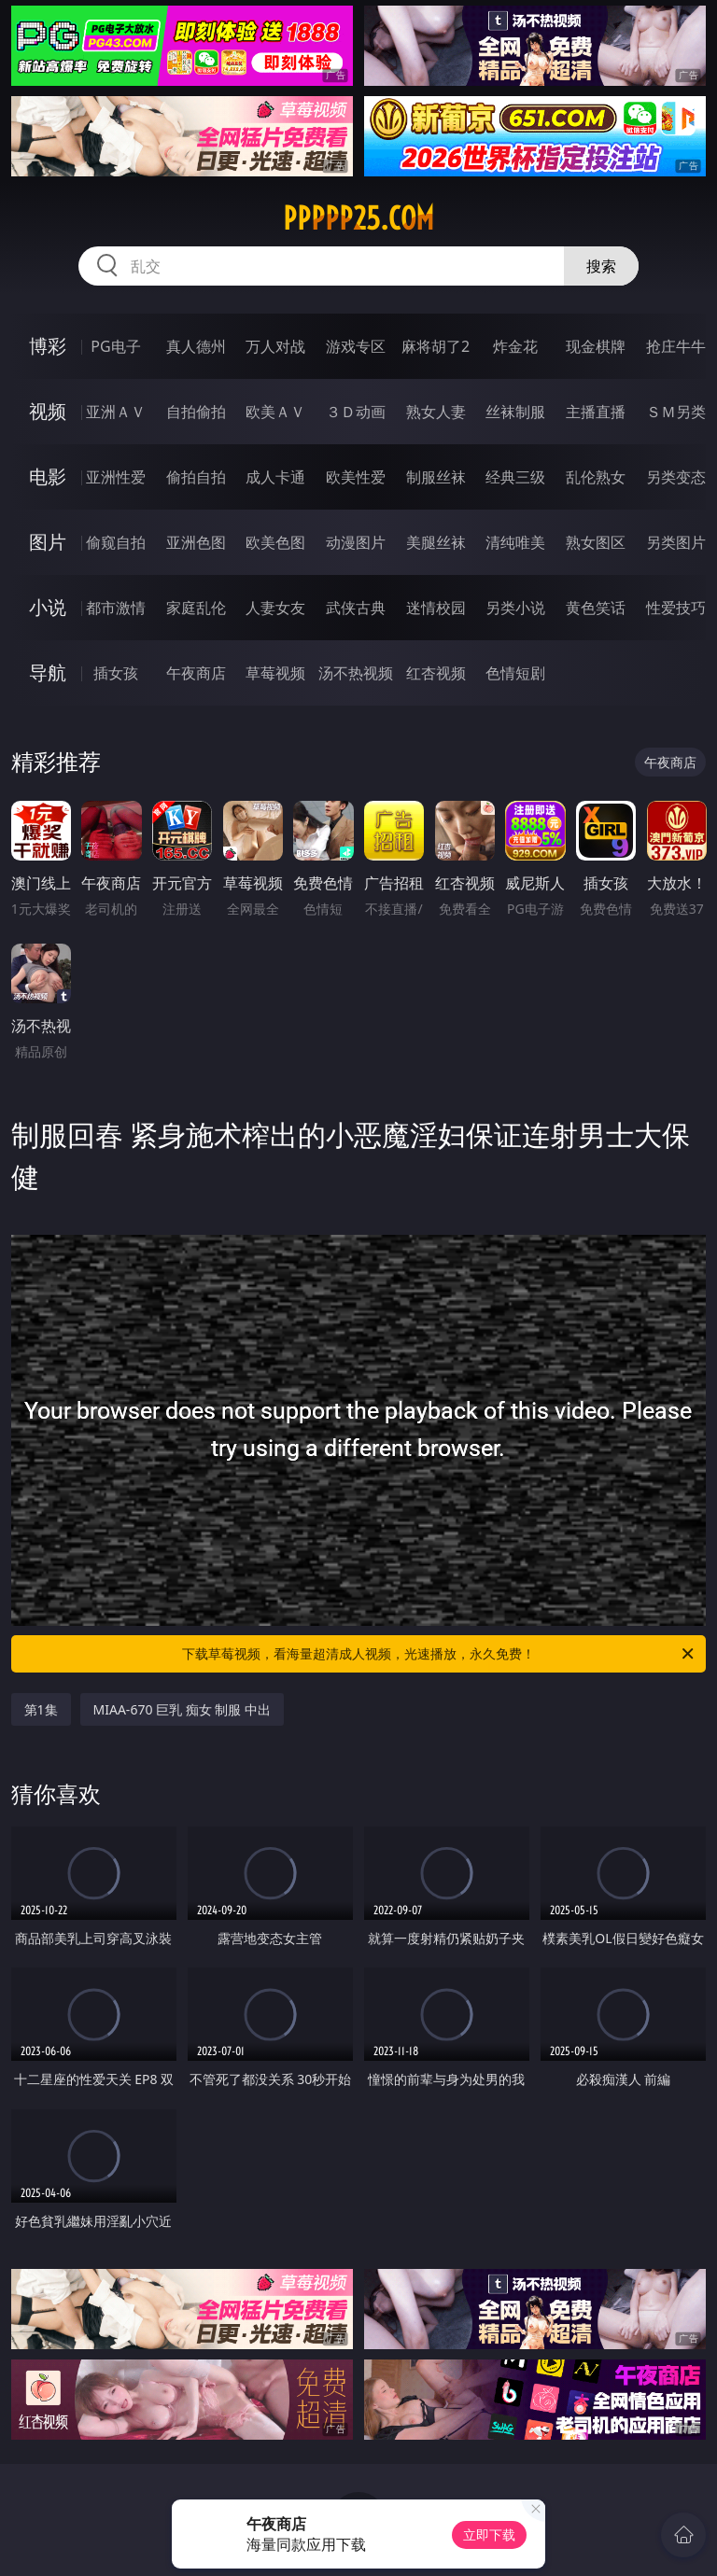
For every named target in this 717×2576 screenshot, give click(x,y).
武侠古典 (356, 607)
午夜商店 (196, 673)
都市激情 (116, 607)
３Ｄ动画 (356, 411)
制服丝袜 (436, 477)
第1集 (41, 1709)
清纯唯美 (515, 542)
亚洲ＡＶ (116, 411)
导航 (47, 672)
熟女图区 (596, 542)
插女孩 (115, 673)
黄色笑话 (596, 607)
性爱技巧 (676, 607)
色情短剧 (515, 673)
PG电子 (115, 346)
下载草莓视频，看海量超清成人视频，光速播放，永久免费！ (439, 1654)
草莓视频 (275, 673)
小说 (47, 607)
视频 (47, 411)
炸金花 (515, 346)
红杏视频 (436, 673)
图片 (47, 541)
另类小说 (515, 607)
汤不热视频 (355, 673)
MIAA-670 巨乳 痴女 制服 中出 (182, 1709)
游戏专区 (356, 346)
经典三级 (515, 477)
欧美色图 (275, 542)
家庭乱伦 (196, 607)
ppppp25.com (358, 218)
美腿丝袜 (436, 542)
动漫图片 (356, 542)
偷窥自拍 (116, 542)
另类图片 (676, 542)
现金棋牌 (596, 346)
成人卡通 (275, 477)
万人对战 (275, 346)
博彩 (47, 345)
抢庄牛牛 (676, 346)
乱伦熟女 (596, 477)
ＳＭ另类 (676, 411)
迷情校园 (436, 607)
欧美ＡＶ (275, 411)
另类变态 (676, 477)
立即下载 (489, 2534)
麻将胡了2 (435, 346)
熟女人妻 (436, 411)
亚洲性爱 (116, 477)
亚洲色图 (196, 542)
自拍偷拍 (196, 411)
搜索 (601, 266)
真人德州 (196, 346)
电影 (47, 476)
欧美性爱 (356, 477)
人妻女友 (275, 607)
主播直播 (596, 411)
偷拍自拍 (196, 477)
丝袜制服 (515, 411)
